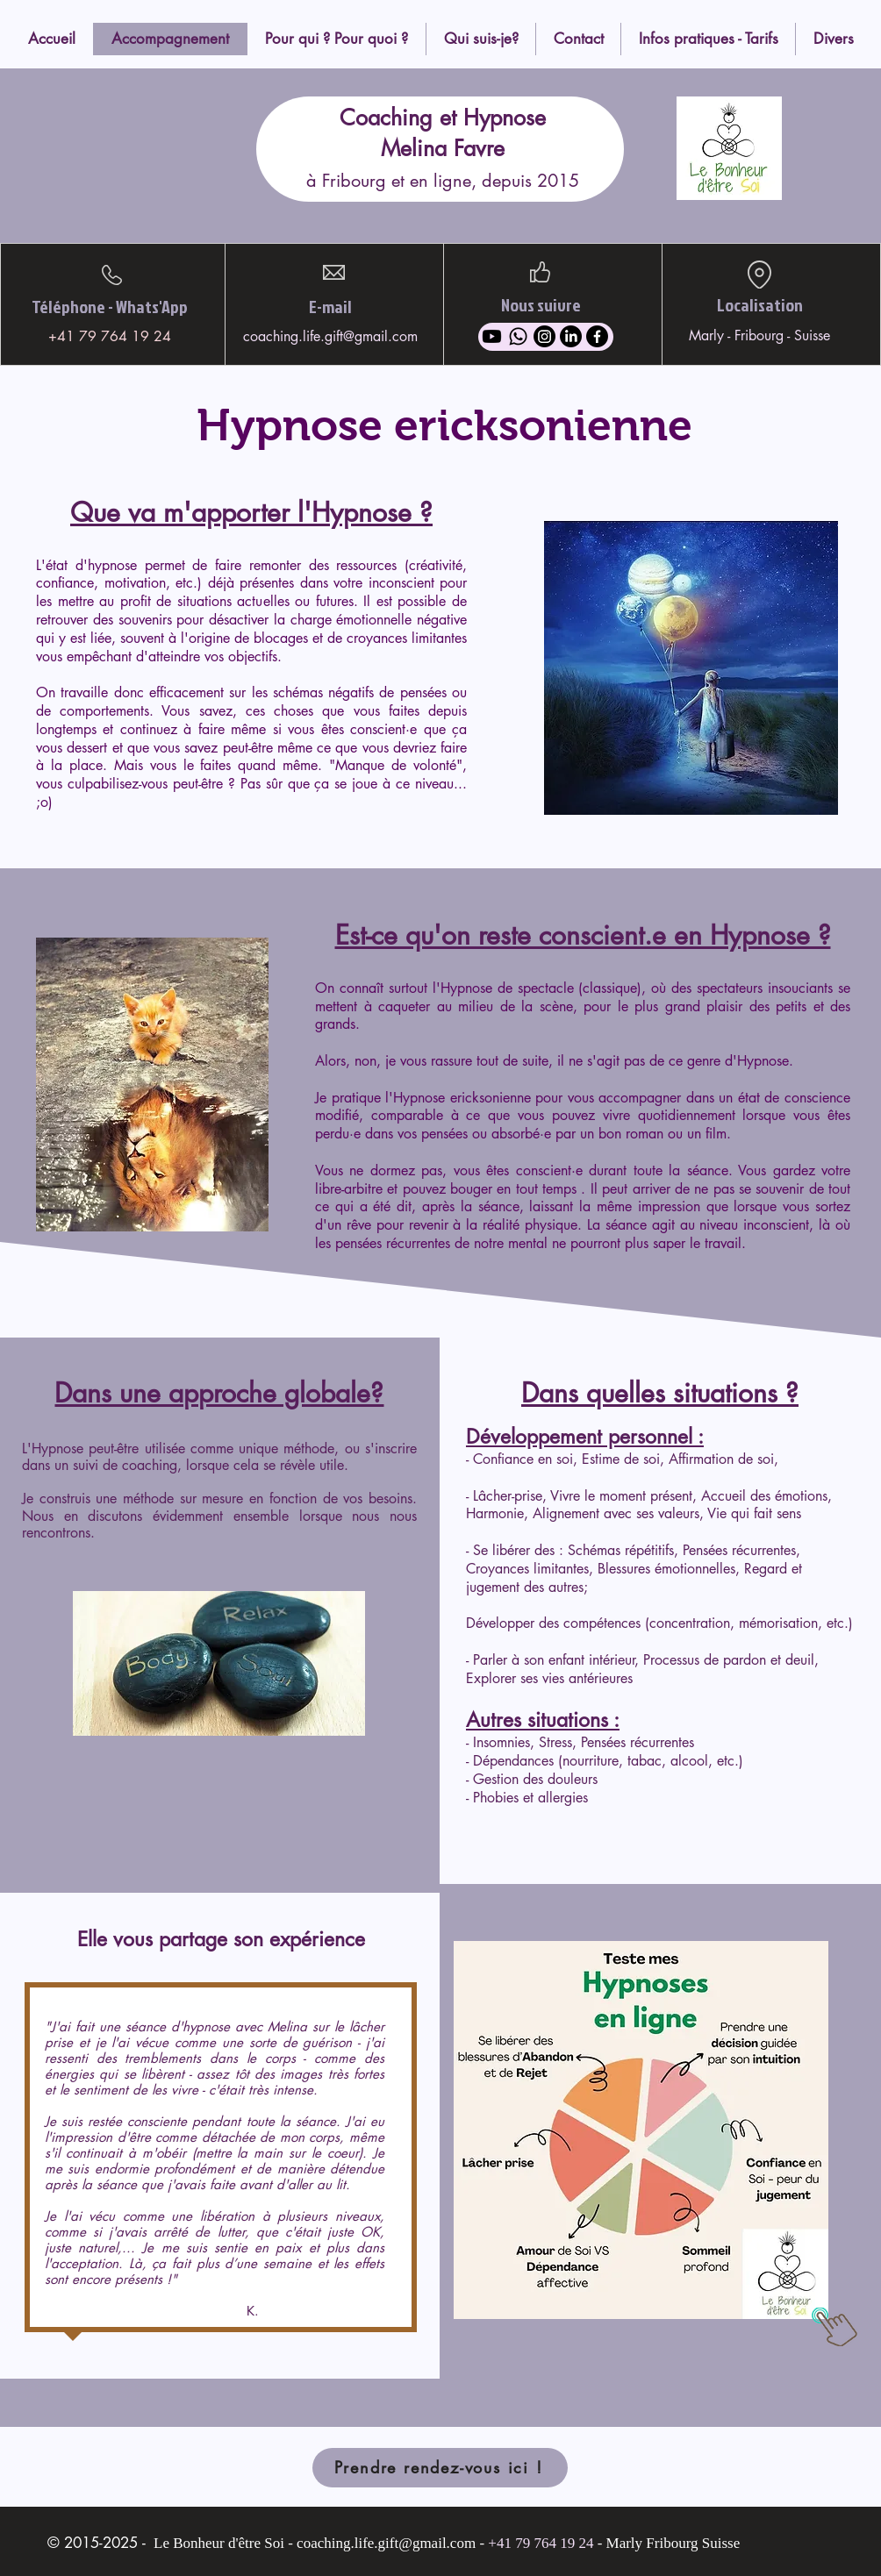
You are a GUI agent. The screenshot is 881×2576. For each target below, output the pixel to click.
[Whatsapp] (518, 336)
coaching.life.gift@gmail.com (330, 336)
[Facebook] (597, 336)
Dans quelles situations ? (660, 1392)
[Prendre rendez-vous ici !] (440, 2467)
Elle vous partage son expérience (221, 1939)
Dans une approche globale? (218, 1392)
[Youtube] (492, 336)
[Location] (759, 274)
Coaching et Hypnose (443, 117)
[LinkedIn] (571, 336)
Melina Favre (443, 148)
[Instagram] (544, 336)
